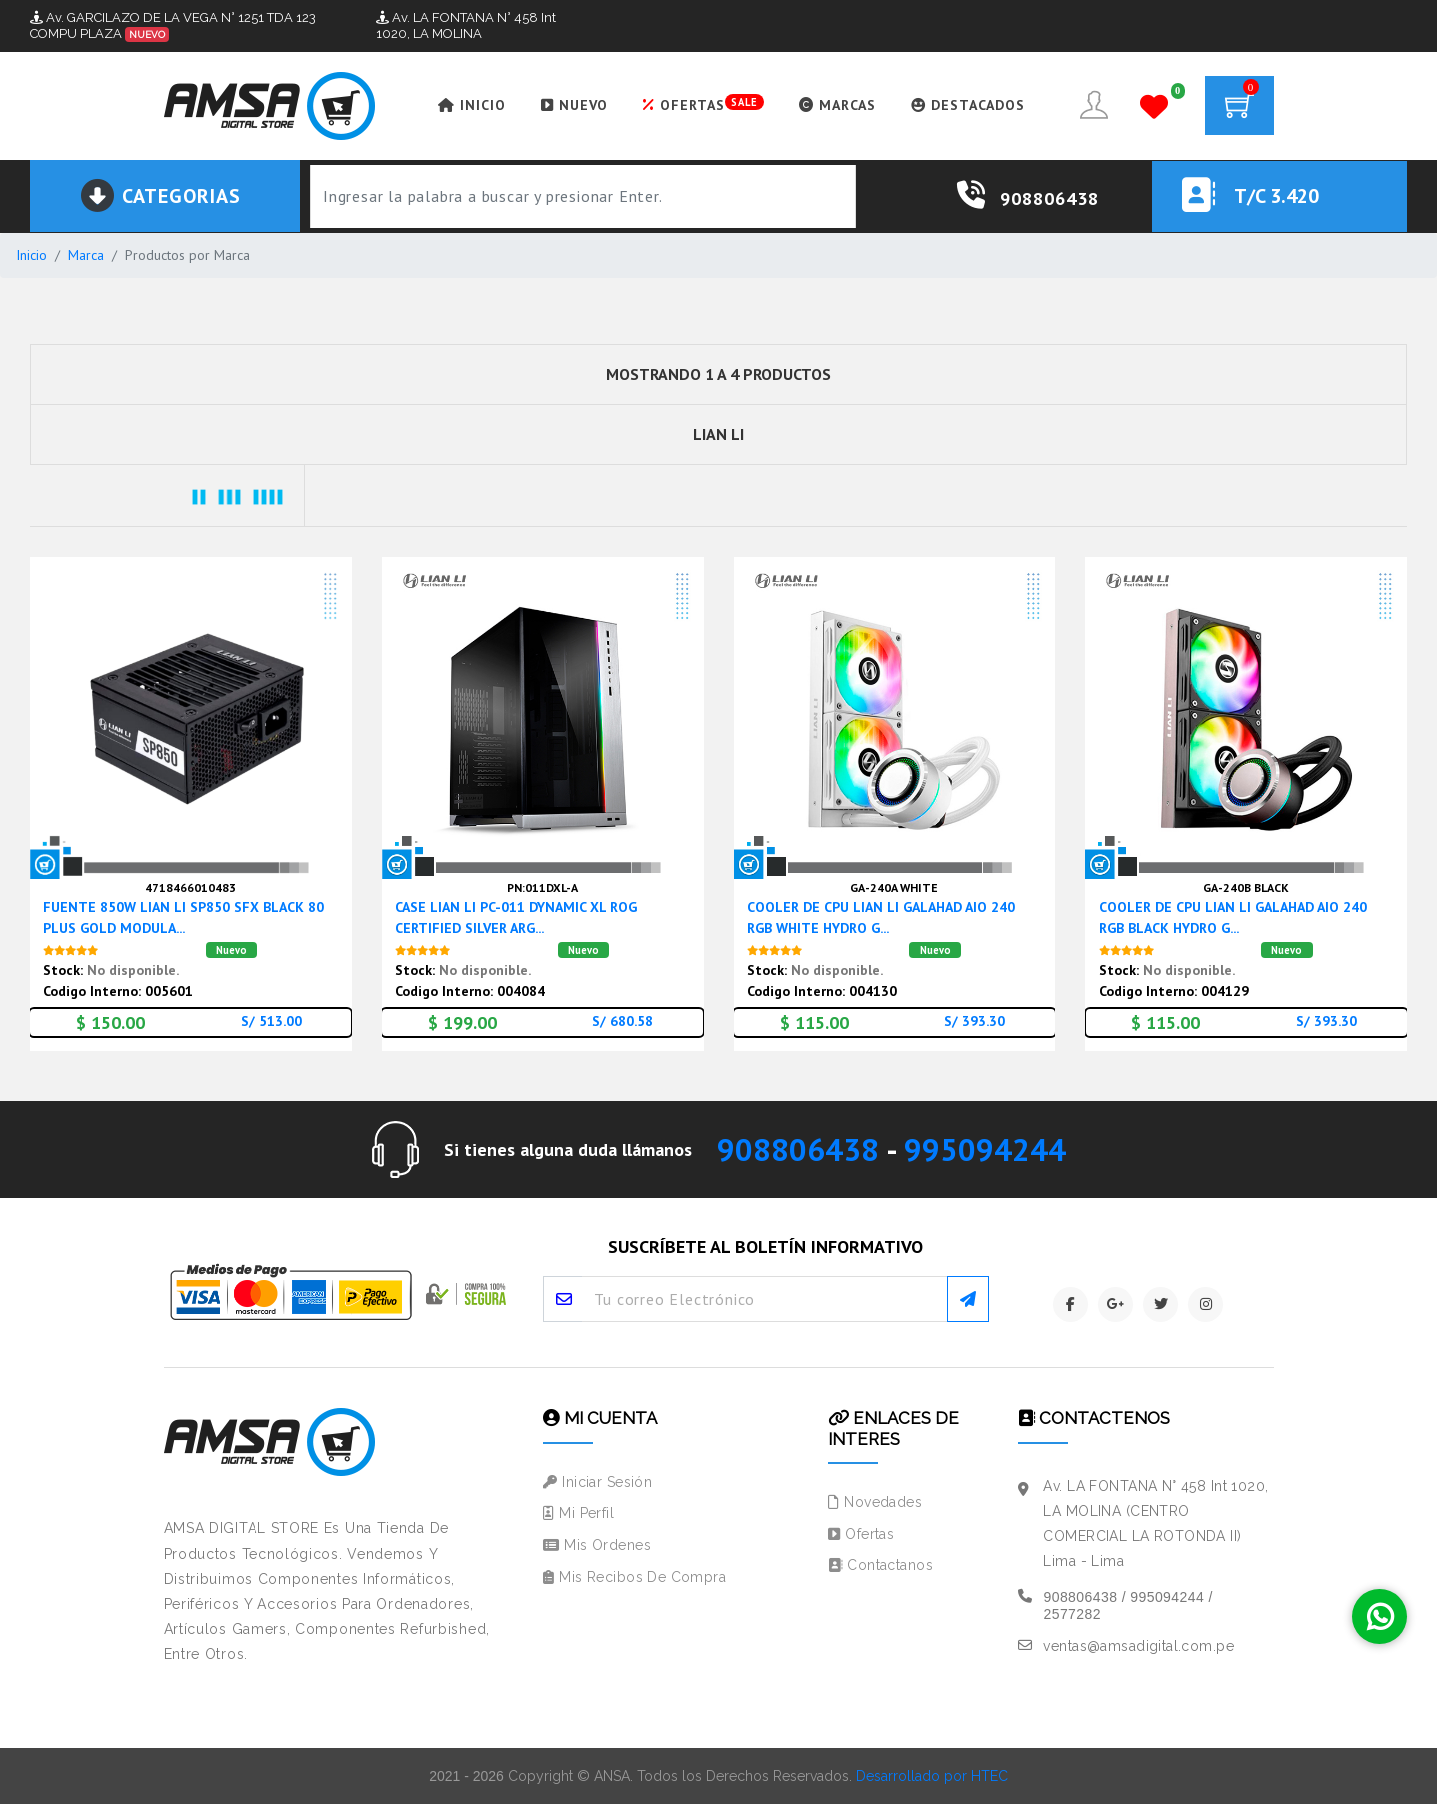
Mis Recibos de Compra (634, 1577)
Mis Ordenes (596, 1545)
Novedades (875, 1502)
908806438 (798, 1149)
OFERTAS (703, 104)
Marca (86, 255)
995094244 (985, 1149)
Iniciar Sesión (597, 1482)
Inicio (31, 255)
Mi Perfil (578, 1513)
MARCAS (837, 105)
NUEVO (574, 105)
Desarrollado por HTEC (932, 1776)
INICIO (472, 105)
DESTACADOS (968, 105)
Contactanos (880, 1565)
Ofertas (861, 1534)
